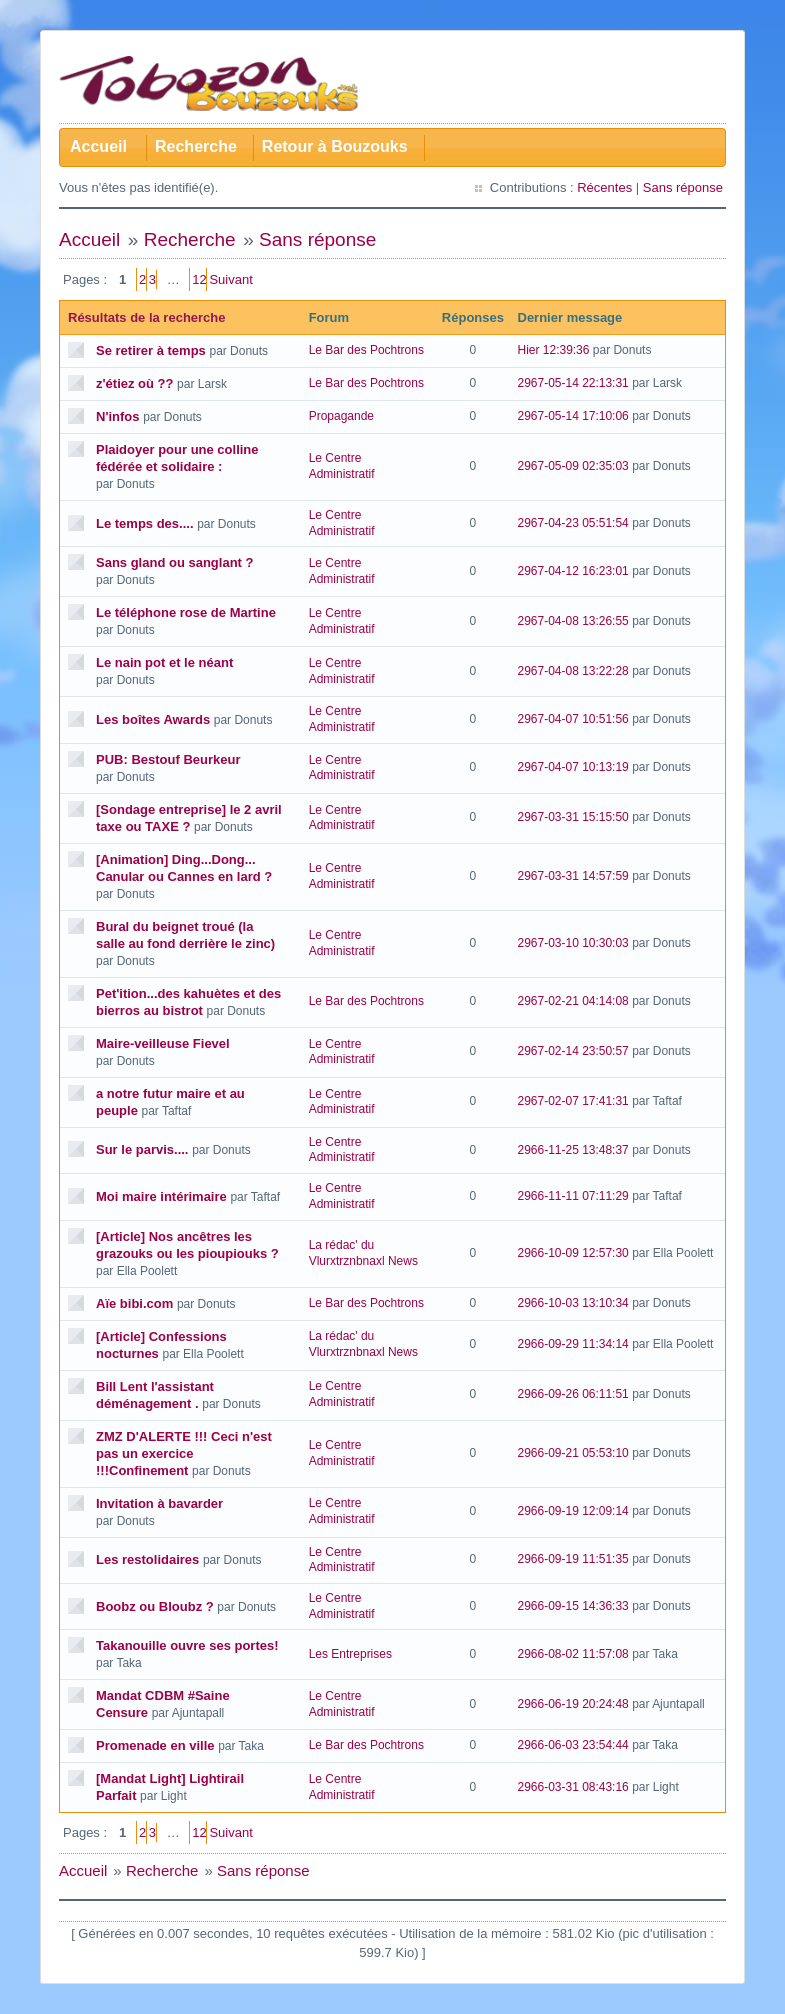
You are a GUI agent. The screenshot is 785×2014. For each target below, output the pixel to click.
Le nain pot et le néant (164, 662)
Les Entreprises (350, 1654)
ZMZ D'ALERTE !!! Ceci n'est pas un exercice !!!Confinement (184, 1453)
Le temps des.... (145, 523)
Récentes (604, 187)
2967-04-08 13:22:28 (573, 671)
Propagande (341, 416)
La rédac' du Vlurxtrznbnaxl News (363, 1253)
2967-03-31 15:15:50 (573, 817)
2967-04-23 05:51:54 (573, 523)
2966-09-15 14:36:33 (573, 1606)
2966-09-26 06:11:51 (573, 1394)
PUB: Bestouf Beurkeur (168, 759)
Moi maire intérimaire (161, 1196)
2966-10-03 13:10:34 (573, 1303)
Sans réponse (683, 187)
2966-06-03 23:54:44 (573, 1745)
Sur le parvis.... (142, 1149)
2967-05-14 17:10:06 (573, 416)
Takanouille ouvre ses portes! (187, 1645)
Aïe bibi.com (134, 1303)
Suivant (230, 279)
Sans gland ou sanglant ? (174, 562)
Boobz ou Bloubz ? (155, 1606)
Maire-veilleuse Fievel (163, 1043)
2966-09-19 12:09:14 (573, 1511)
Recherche (196, 146)
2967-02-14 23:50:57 (573, 1051)
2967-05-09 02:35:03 (573, 466)
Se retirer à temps (151, 350)
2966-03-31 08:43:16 (573, 1787)
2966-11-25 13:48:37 (573, 1150)
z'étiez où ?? (134, 383)
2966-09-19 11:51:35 (573, 1559)
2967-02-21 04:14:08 (573, 1001)
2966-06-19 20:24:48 (573, 1704)
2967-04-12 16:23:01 (573, 571)
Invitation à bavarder (159, 1503)
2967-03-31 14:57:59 (573, 876)
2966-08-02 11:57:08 (573, 1654)
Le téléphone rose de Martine (186, 612)
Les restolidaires (147, 1559)
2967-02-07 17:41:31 (573, 1101)
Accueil (98, 146)
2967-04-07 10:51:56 (573, 719)
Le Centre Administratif (342, 466)
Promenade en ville (155, 1745)
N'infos (118, 416)
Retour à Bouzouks (335, 146)
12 (199, 279)
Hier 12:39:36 (554, 350)
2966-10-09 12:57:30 (573, 1253)
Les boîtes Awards (153, 719)
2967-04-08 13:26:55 (573, 621)
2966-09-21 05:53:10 (573, 1453)
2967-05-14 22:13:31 (573, 383)
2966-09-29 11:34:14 (573, 1344)
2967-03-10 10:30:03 (573, 943)
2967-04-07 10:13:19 (573, 767)
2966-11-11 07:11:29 (573, 1196)
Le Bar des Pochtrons (366, 350)
